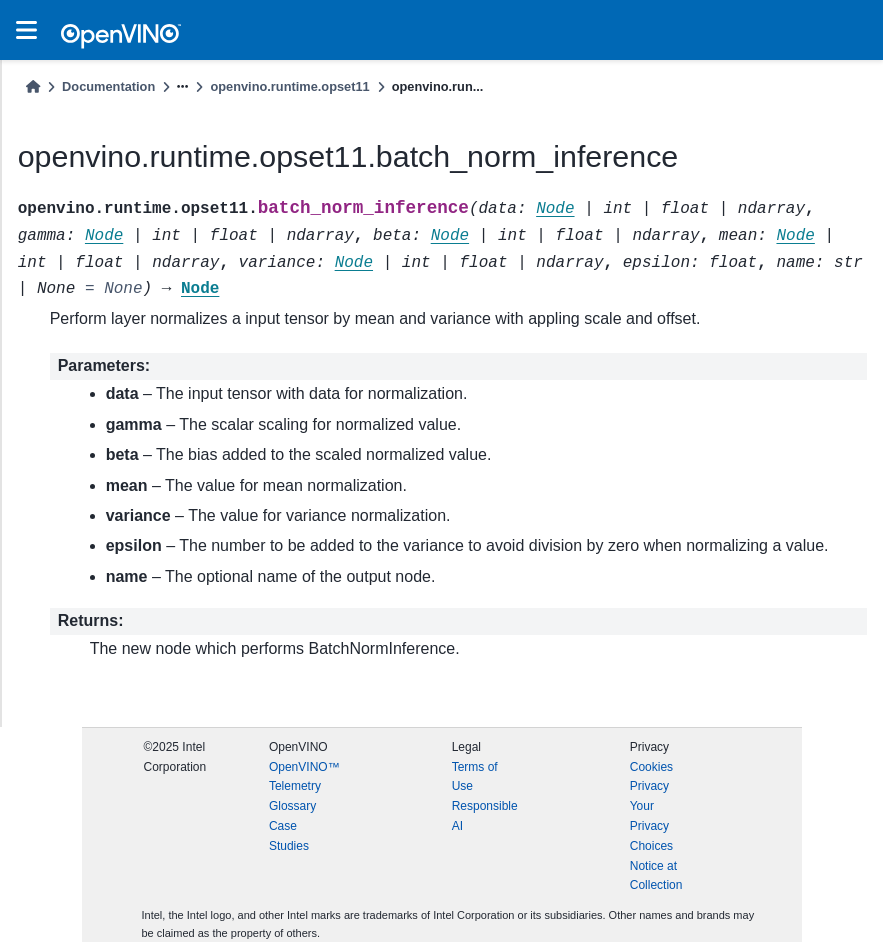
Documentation (108, 86)
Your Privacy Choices (651, 826)
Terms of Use (475, 777)
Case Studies (289, 836)
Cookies (651, 767)
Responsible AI (485, 816)
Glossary (292, 806)
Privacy (649, 786)
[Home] (33, 86)
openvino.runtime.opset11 (289, 86)
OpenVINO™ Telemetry (304, 777)
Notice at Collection (656, 876)
